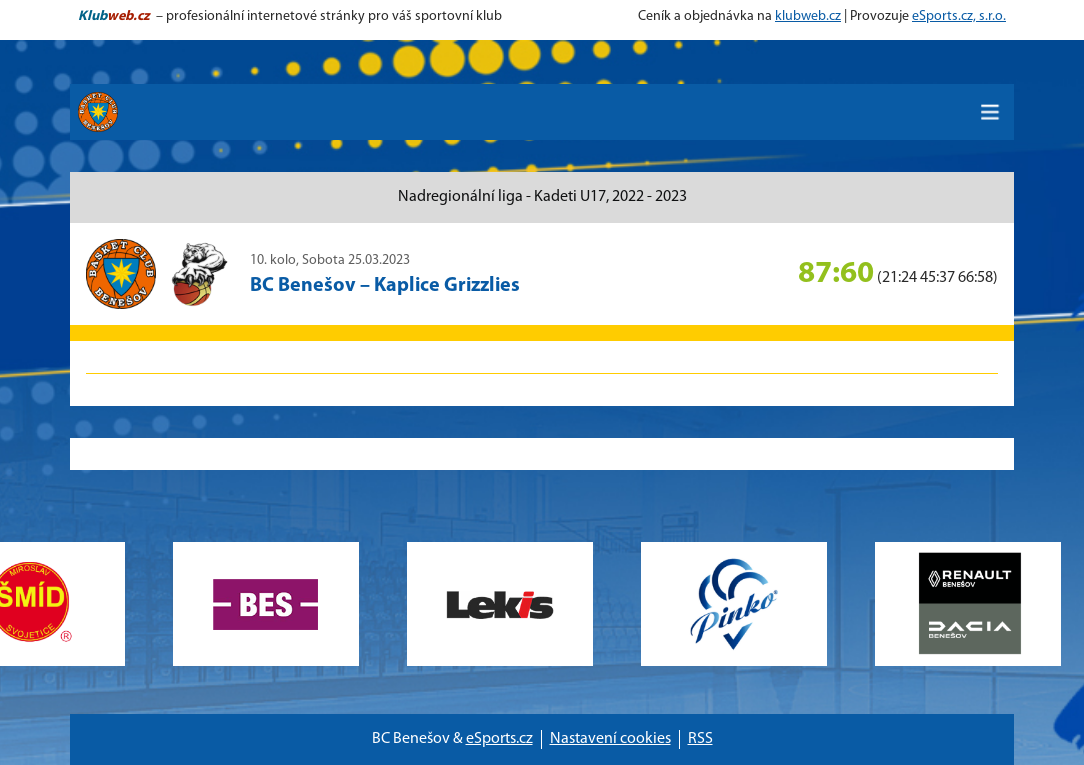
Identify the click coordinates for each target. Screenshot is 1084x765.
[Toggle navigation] (990, 112)
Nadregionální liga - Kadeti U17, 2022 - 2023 (542, 197)
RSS (700, 739)
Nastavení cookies (610, 739)
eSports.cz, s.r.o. (959, 16)
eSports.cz (499, 739)
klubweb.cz (808, 16)
